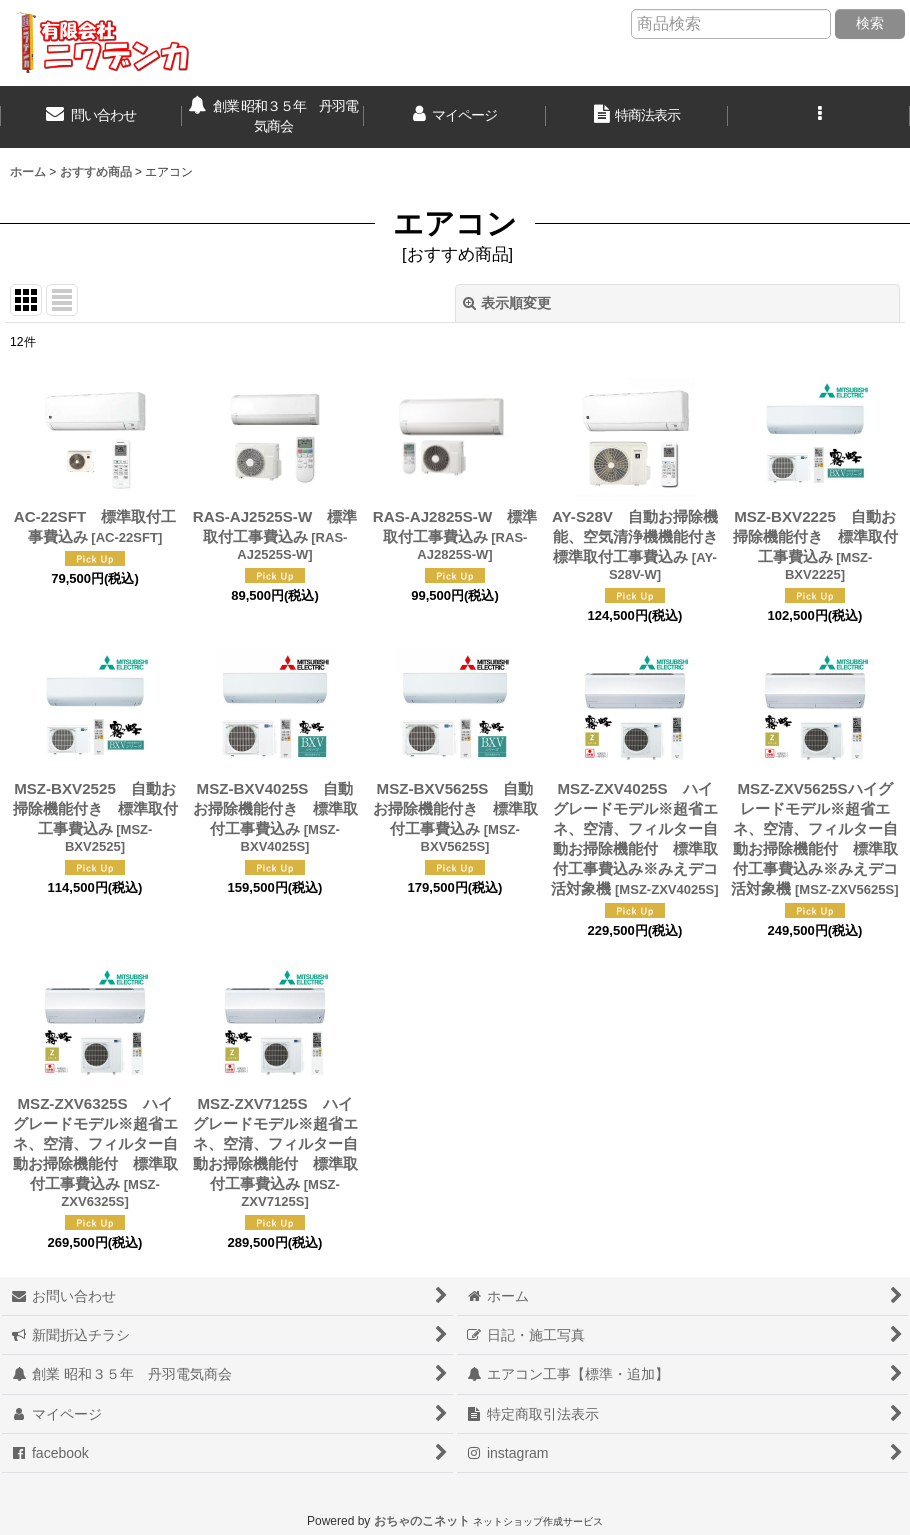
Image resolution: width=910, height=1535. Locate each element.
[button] (819, 117)
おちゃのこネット (422, 1521)
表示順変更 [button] (507, 303)
